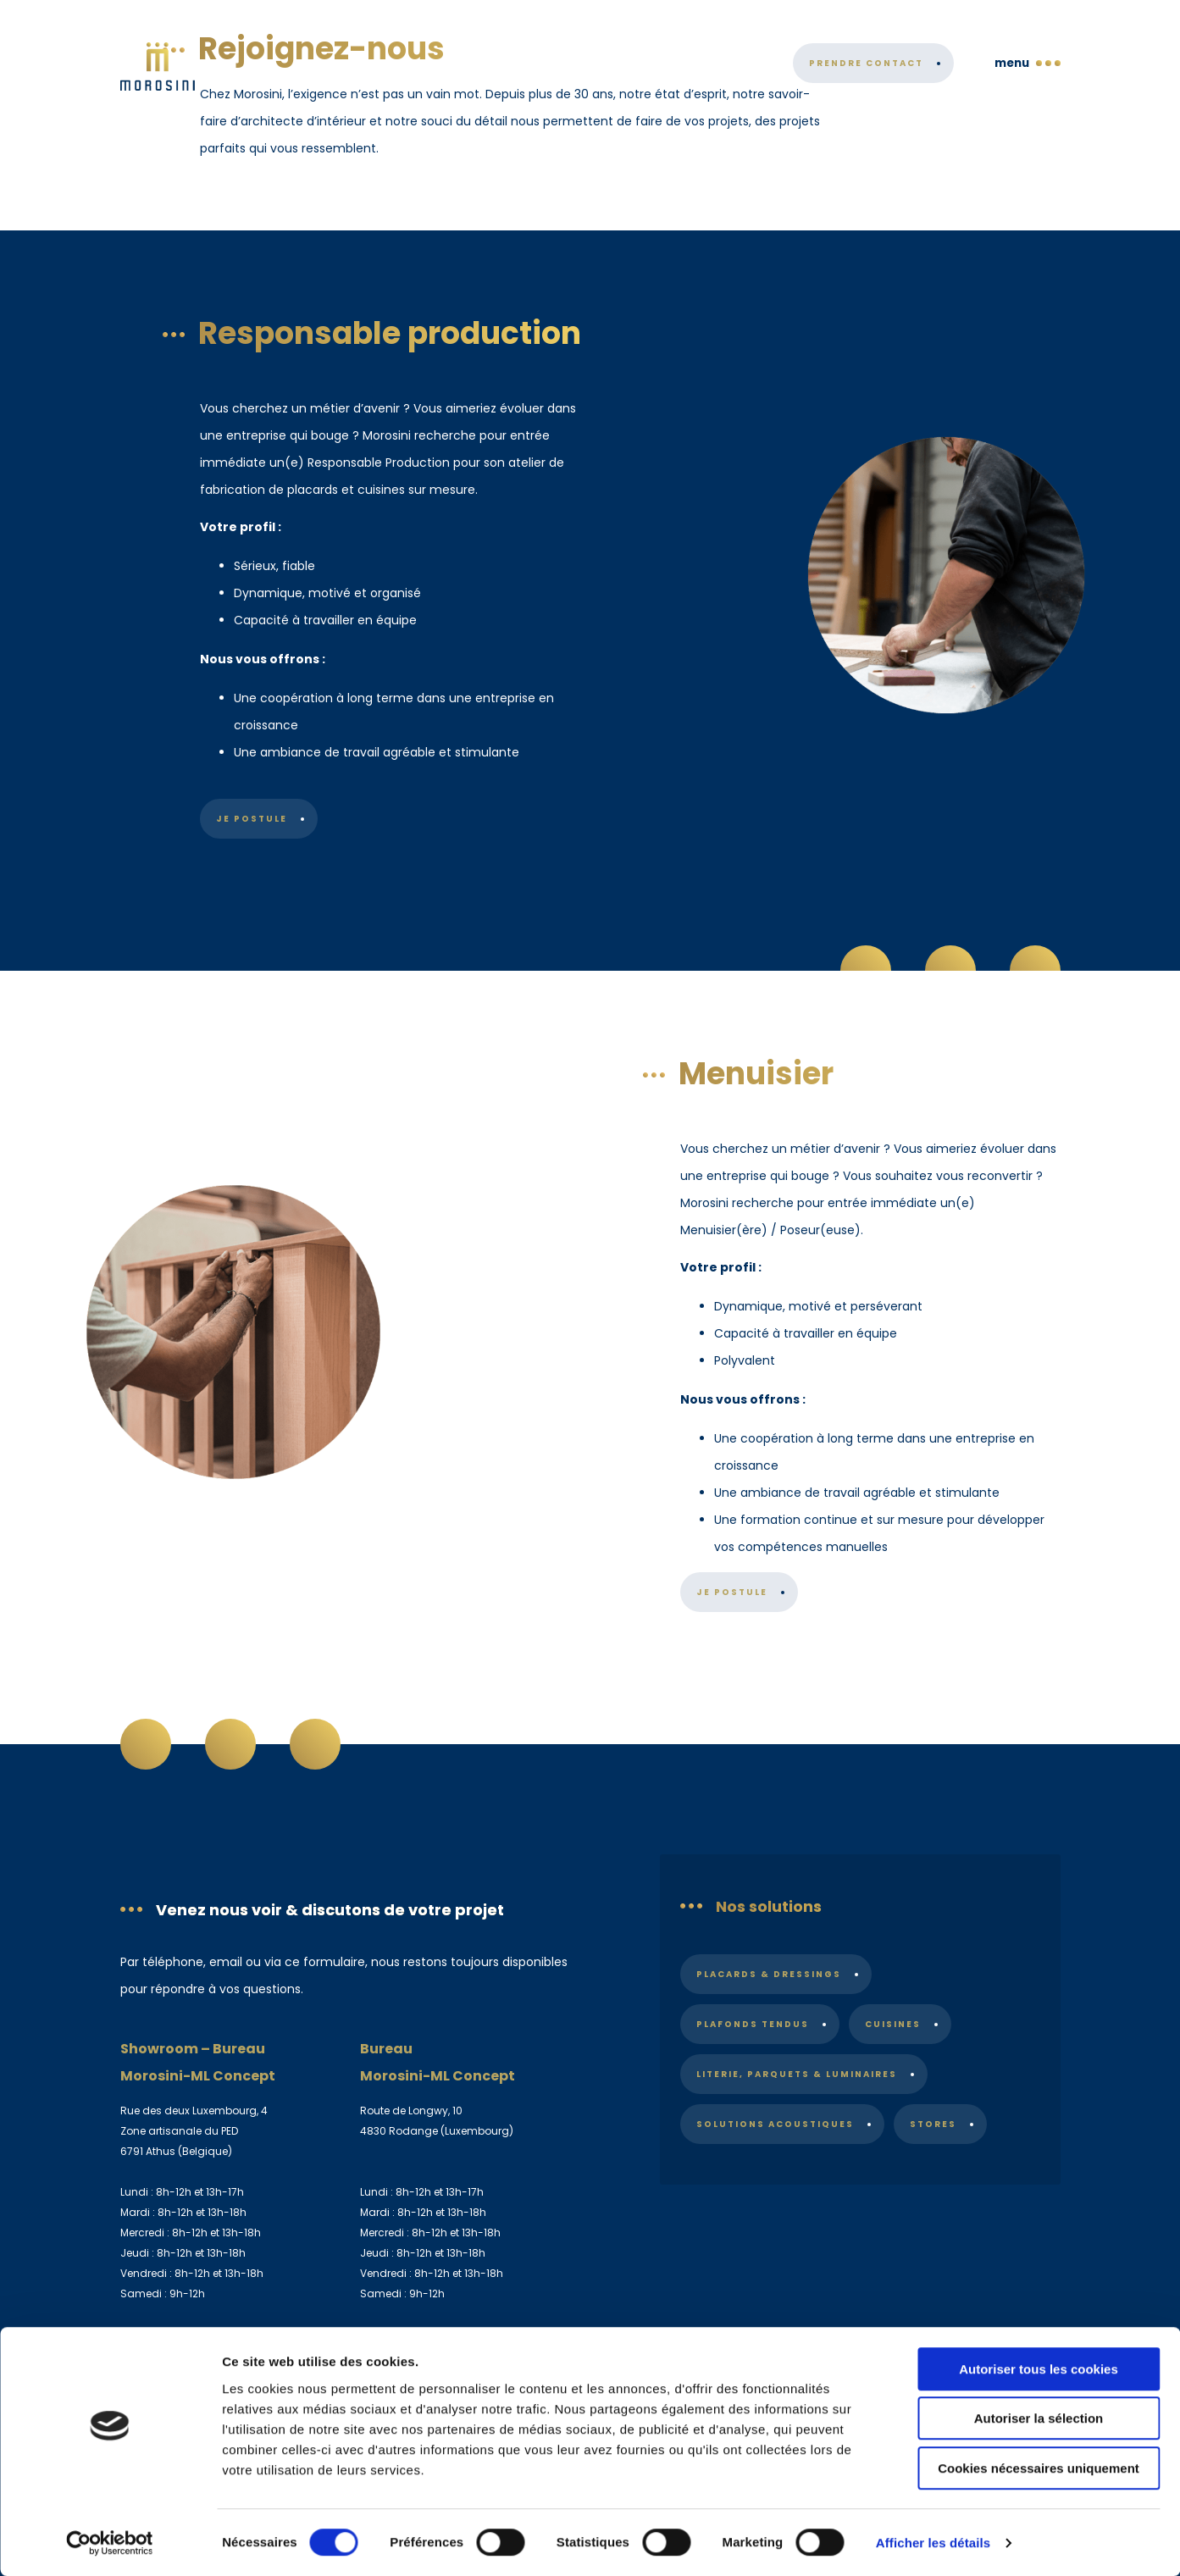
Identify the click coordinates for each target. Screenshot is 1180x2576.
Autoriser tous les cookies (1038, 2369)
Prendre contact (866, 76)
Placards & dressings (768, 1974)
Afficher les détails (933, 2542)
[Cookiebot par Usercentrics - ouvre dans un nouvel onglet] (110, 2543)
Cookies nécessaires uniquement (1038, 2468)
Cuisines (894, 2024)
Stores (934, 2124)
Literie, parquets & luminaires (796, 2074)
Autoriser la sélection (1039, 2419)
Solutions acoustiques (775, 2124)
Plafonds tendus (752, 2024)
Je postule (251, 818)
